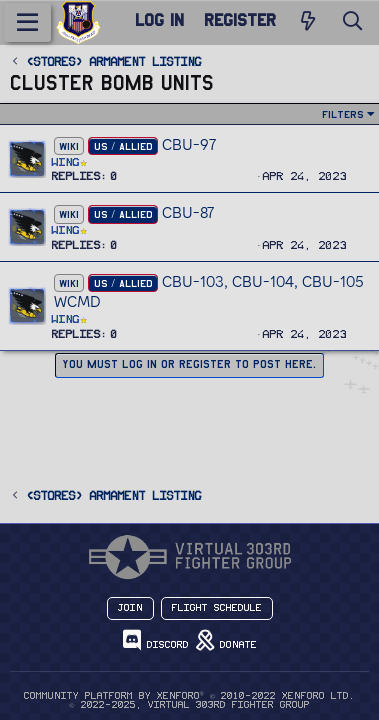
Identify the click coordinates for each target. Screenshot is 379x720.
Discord (156, 640)
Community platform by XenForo (189, 696)
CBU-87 (188, 212)
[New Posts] (308, 22)
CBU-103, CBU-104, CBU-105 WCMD (209, 292)
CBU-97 (189, 144)
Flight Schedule (217, 608)
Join (130, 608)
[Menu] (27, 22)
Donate (226, 640)
